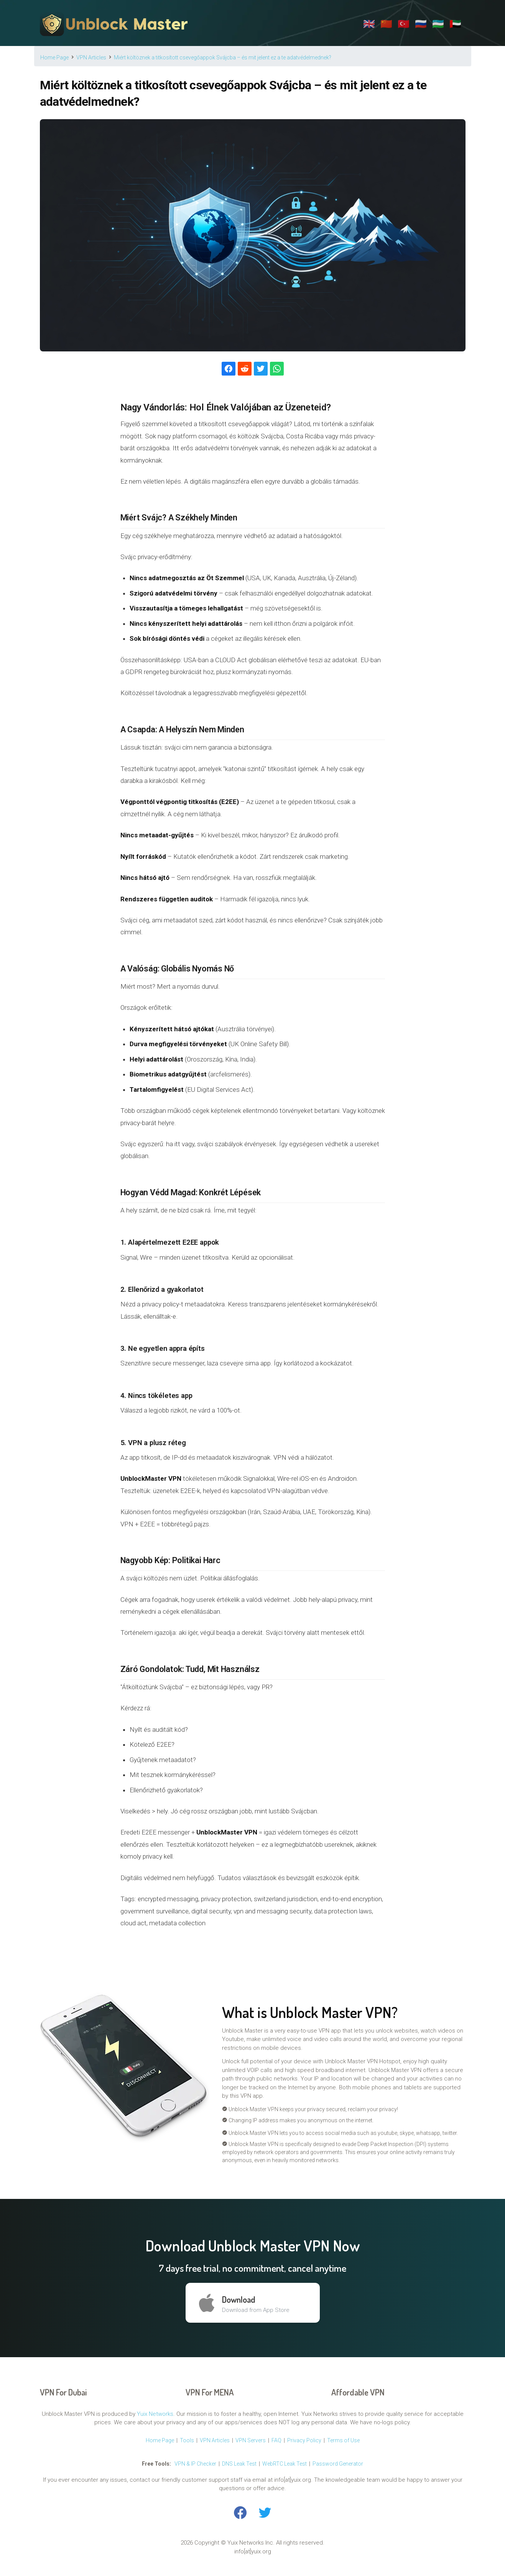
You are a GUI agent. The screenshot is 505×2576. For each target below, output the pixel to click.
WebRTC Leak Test (284, 2464)
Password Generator (338, 2464)
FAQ (276, 2440)
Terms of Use (343, 2440)
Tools (187, 2440)
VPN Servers (250, 2440)
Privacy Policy (304, 2440)
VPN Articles (215, 2440)
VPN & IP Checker (195, 2464)
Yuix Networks (155, 2413)
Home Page (160, 2440)
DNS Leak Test (239, 2464)
